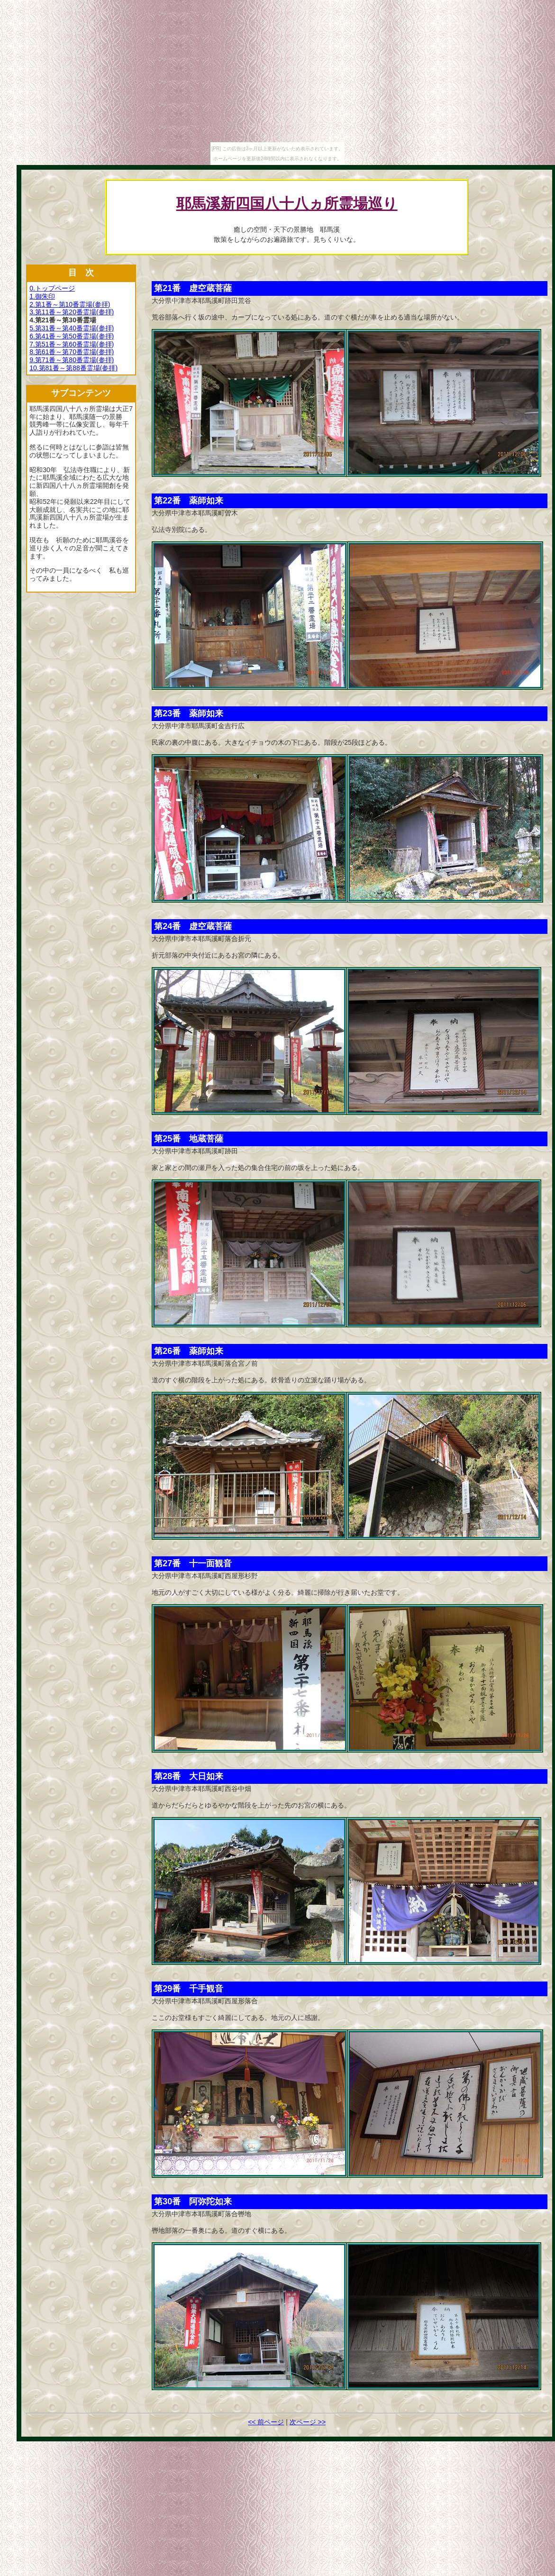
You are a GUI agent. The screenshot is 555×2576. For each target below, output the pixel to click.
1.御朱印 (42, 296)
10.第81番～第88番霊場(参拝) (73, 368)
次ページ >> (308, 2422)
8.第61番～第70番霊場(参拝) (71, 352)
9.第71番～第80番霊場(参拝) (71, 360)
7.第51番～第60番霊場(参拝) (71, 344)
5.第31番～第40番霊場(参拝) (71, 328)
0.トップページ (52, 288)
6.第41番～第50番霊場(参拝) (71, 336)
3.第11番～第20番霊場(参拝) (71, 312)
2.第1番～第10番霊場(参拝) (69, 304)
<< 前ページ (266, 2422)
